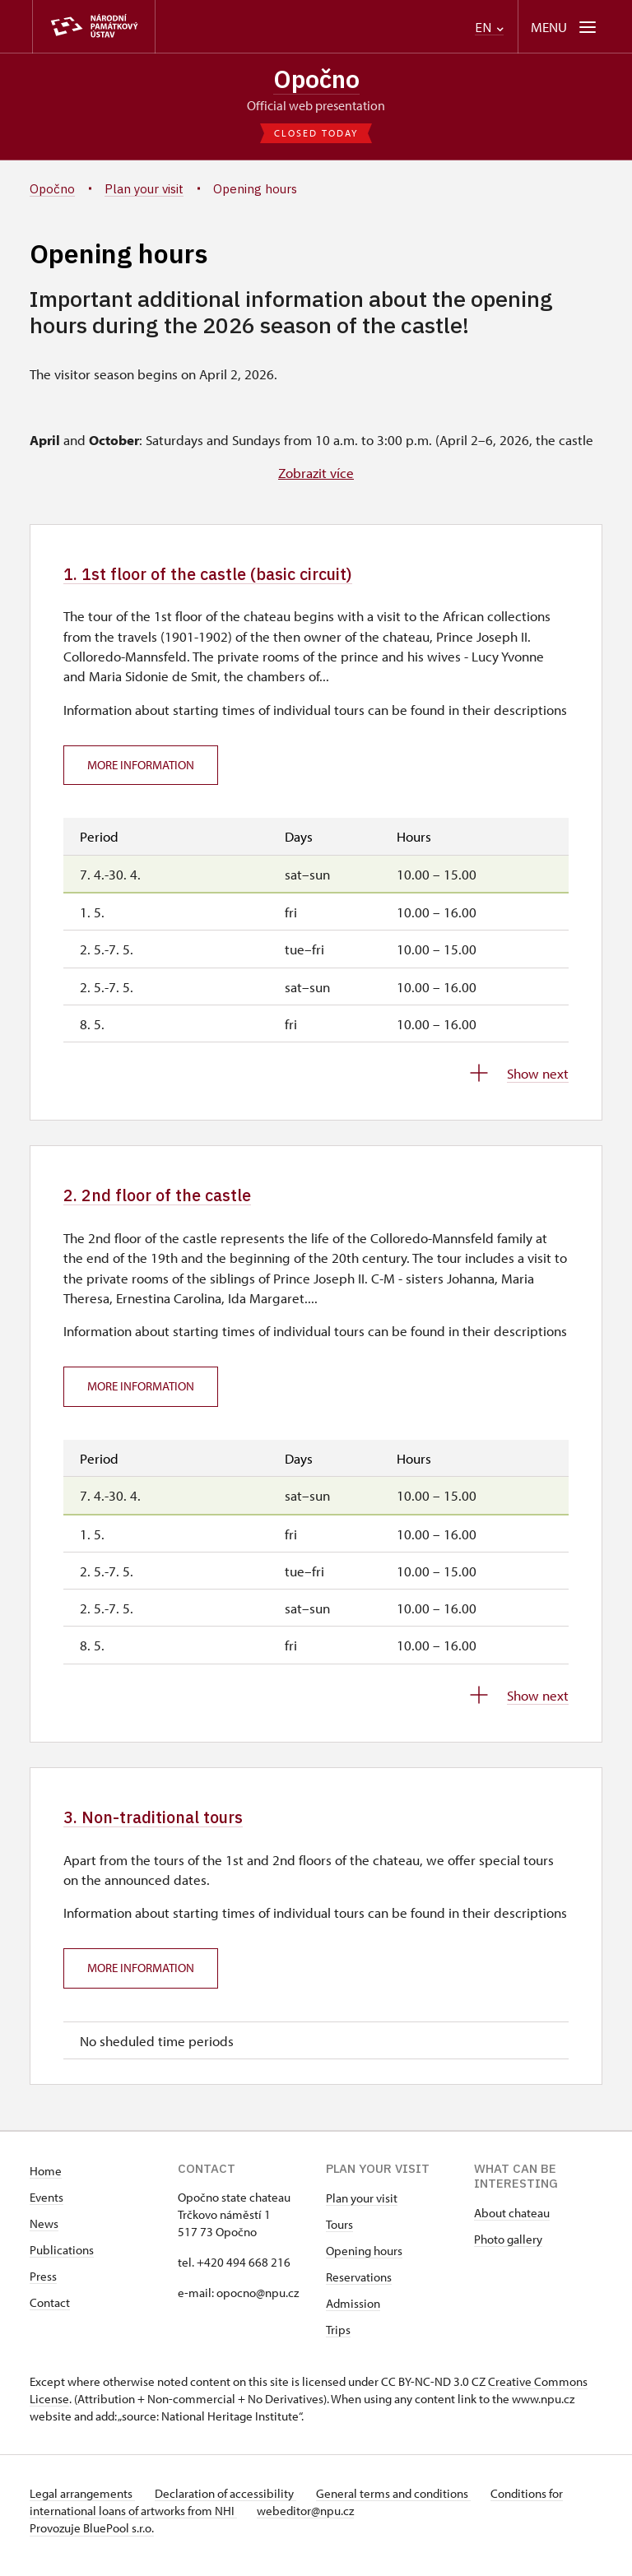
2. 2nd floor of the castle (170, 1201)
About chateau (512, 2222)
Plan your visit (361, 2208)
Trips (338, 2339)
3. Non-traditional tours (166, 1825)
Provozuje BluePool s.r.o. (92, 2538)
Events (46, 2207)
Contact (50, 2312)
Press (43, 2286)
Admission (353, 2313)
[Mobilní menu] (565, 26)
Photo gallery (508, 2249)
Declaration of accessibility (232, 2503)
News (44, 2233)
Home (46, 2180)
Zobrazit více (316, 475)
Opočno (316, 80)
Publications (62, 2259)
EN (489, 27)
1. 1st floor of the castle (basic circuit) (229, 576)
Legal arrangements (82, 2503)
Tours (339, 2234)
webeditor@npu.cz (311, 2520)
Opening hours (364, 2260)
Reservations (359, 2287)
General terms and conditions (406, 2503)
